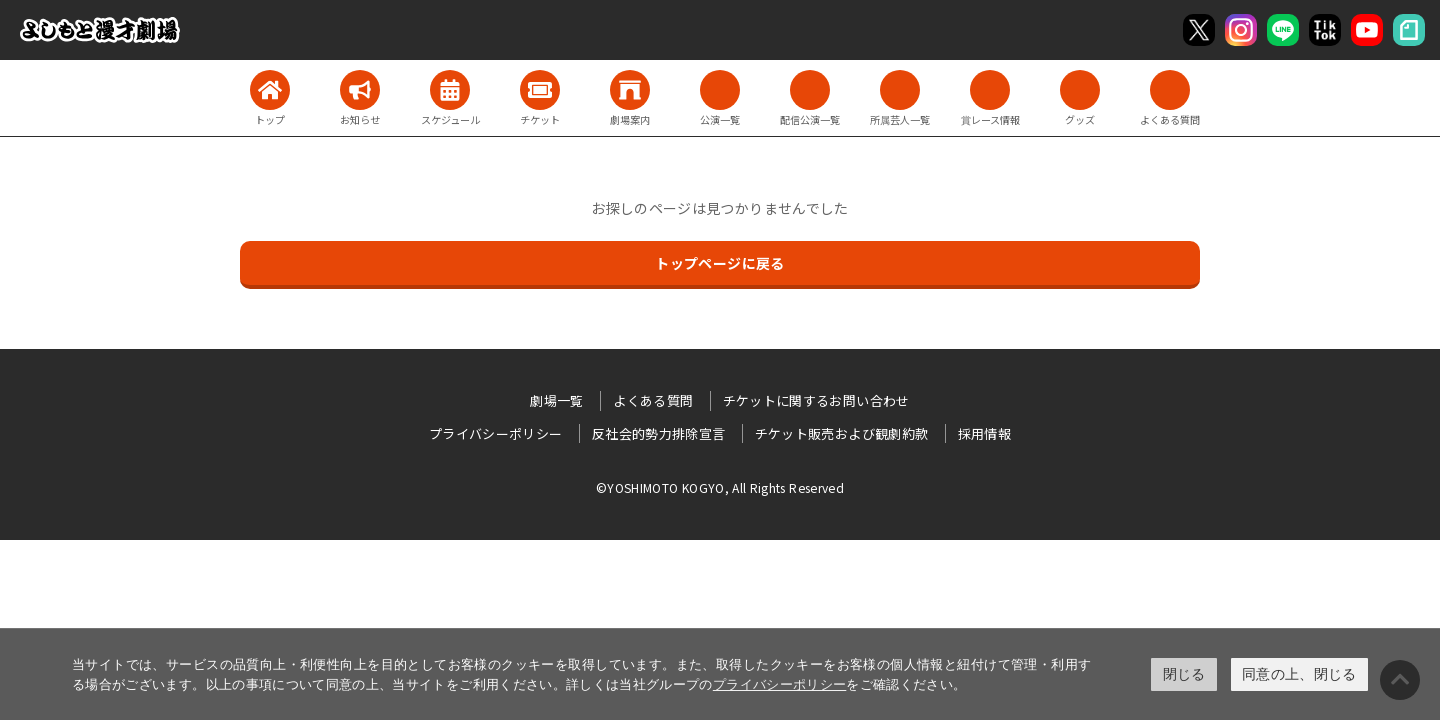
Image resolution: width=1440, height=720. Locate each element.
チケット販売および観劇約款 (842, 433)
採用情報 (984, 433)
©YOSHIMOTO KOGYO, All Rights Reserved (720, 487)
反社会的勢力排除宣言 (659, 433)
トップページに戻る (719, 263)
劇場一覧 (556, 400)
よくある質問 (653, 400)
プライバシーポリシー (780, 684)
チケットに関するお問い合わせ (816, 400)
